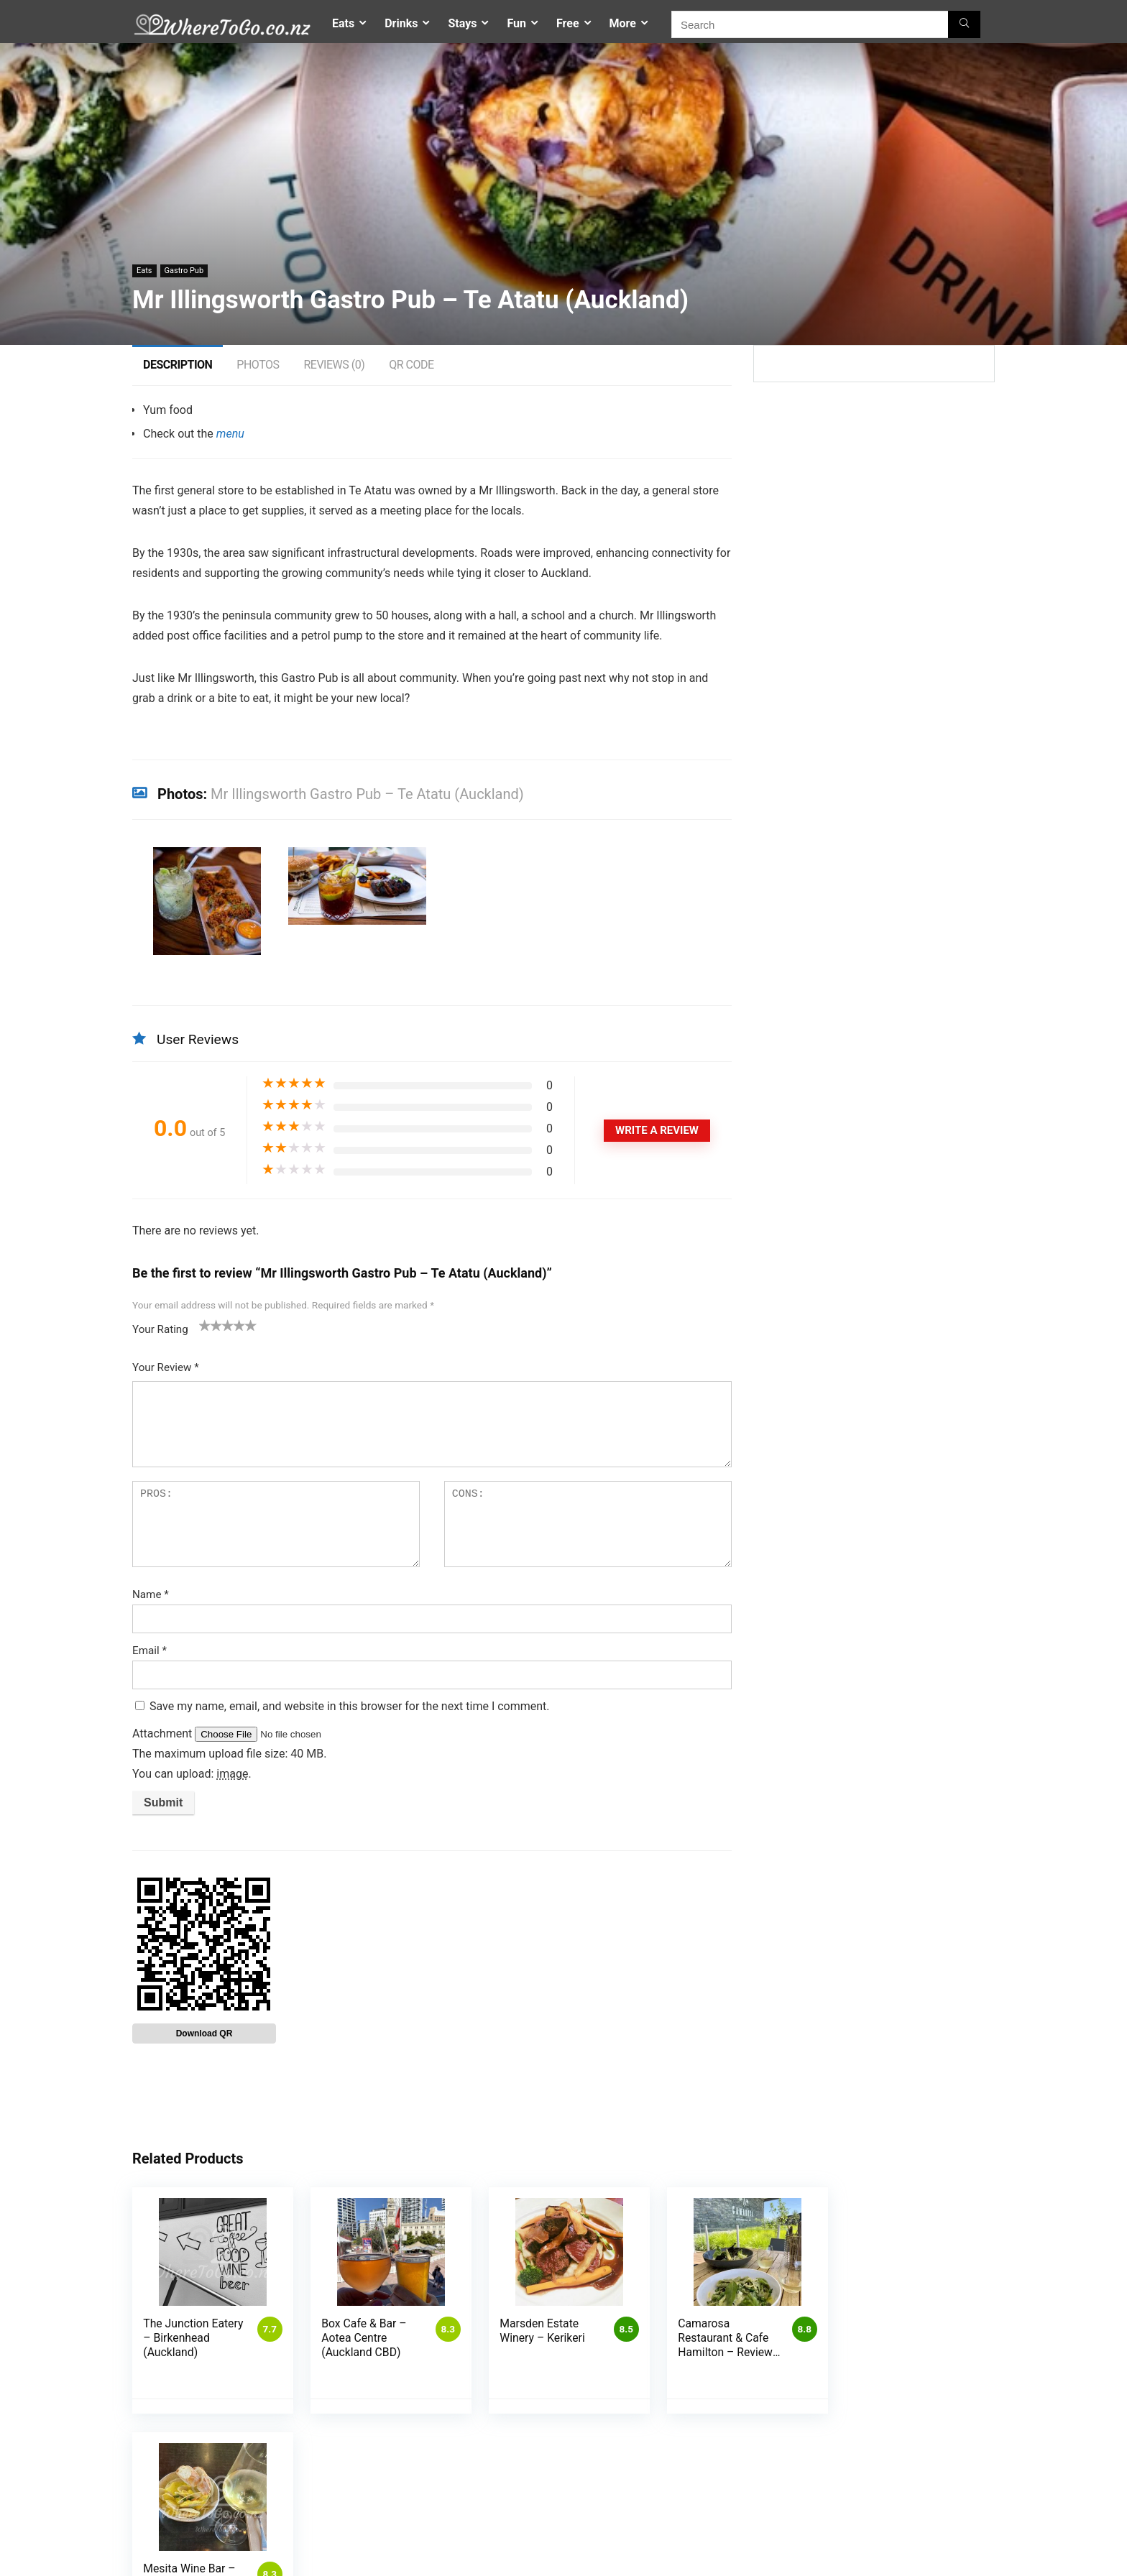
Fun (516, 23)
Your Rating (160, 1329)
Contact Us (746, 2526)
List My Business (606, 2525)
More (623, 23)
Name (150, 1594)
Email (149, 1650)
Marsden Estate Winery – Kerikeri (537, 2331)
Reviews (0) (333, 364)
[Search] (964, 24)
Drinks (401, 23)
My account (454, 2566)
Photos (257, 364)
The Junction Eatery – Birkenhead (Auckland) (193, 2338)
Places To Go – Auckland (774, 2554)
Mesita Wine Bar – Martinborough (893, 2331)
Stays (462, 23)
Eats (343, 23)
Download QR (204, 2033)
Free (567, 23)
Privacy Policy (459, 2546)
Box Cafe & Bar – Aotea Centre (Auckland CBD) (361, 2338)
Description (177, 364)
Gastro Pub (184, 270)
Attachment (163, 1733)
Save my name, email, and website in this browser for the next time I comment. (350, 1706)
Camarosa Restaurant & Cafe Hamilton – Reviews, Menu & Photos (716, 2352)
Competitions (458, 2525)
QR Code (411, 364)
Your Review (165, 1367)
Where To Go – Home (767, 2540)
